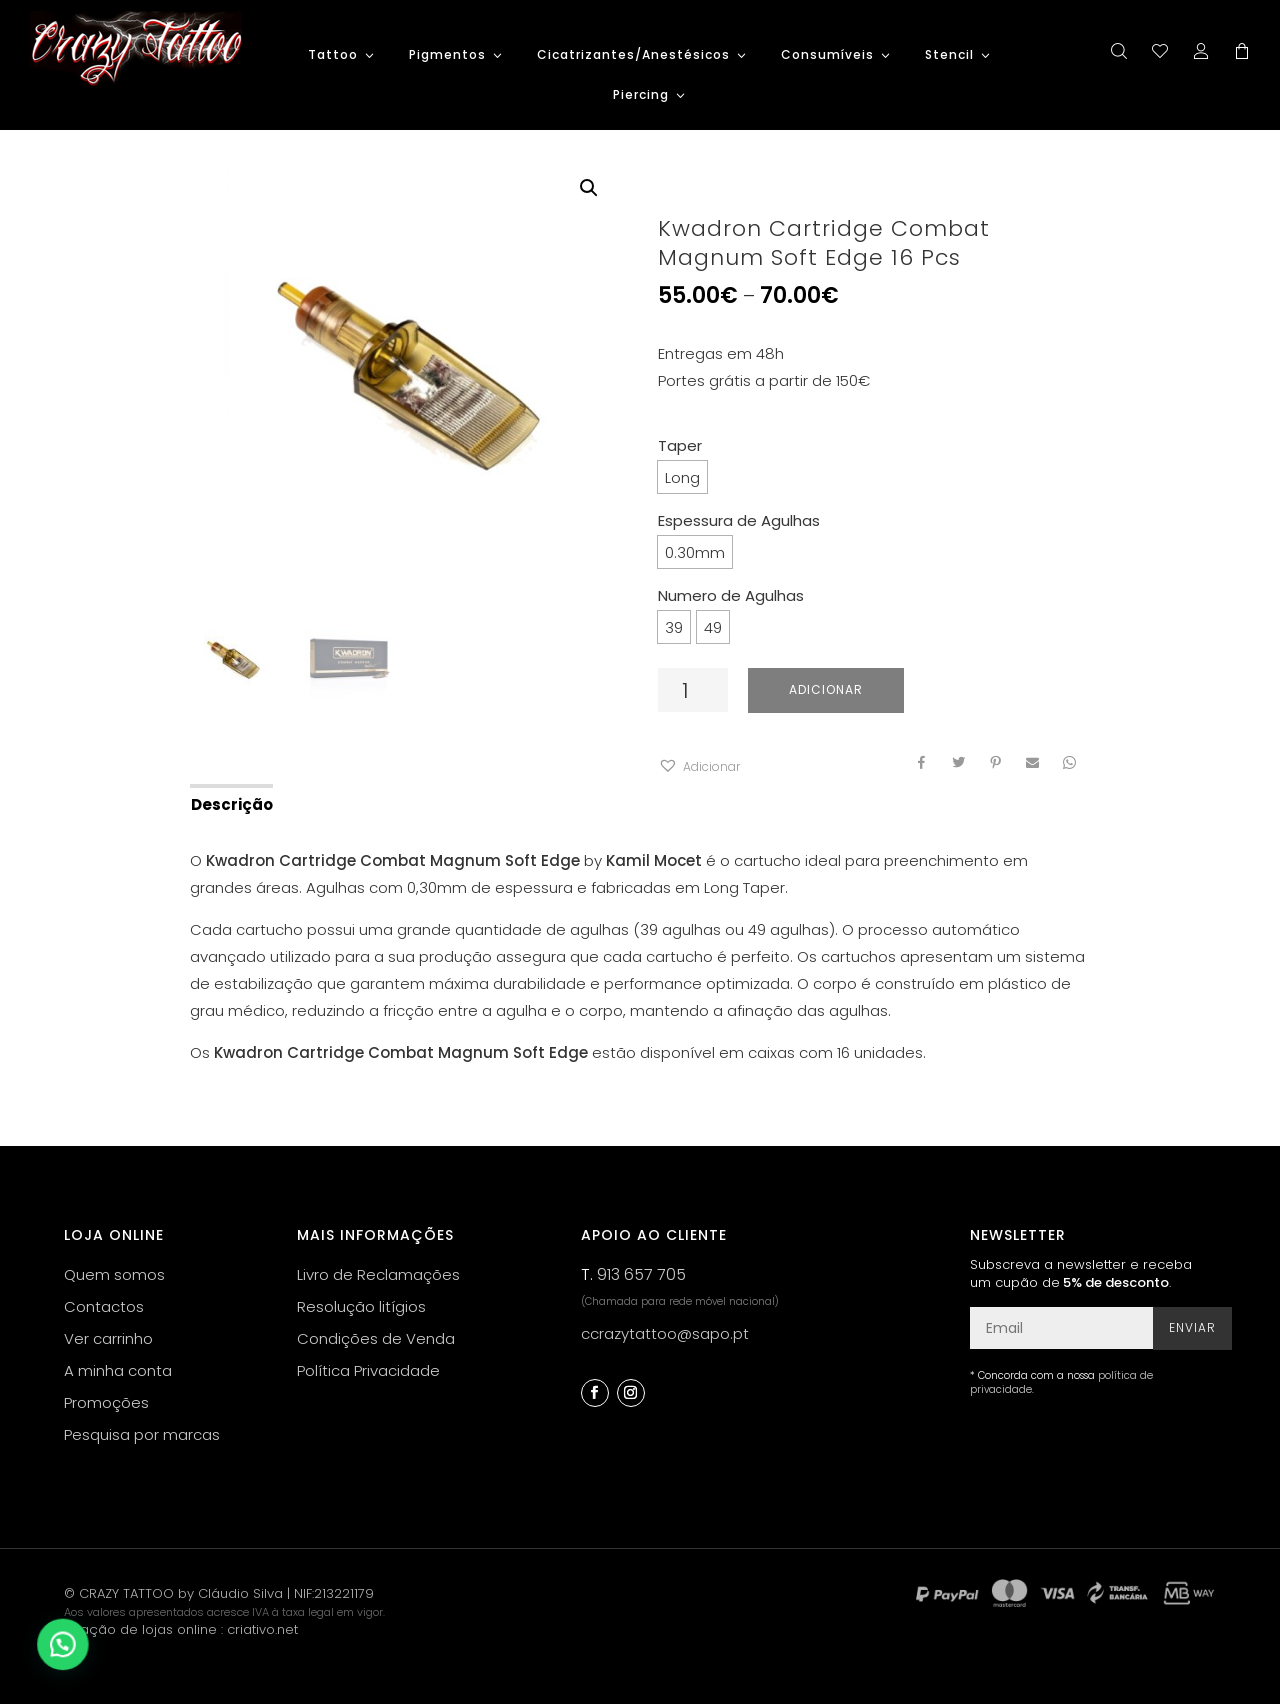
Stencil (949, 55)
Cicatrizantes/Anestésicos (633, 55)
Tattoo (333, 55)
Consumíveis (827, 55)
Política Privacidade (368, 1370)
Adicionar (826, 689)
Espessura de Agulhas (739, 520)
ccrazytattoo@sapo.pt (665, 1333)
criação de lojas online (140, 1629)
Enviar (1192, 1327)
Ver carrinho (108, 1338)
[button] (699, 766)
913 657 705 (641, 1274)
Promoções (106, 1402)
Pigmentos (447, 55)
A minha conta (118, 1370)
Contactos (104, 1306)
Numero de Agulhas (731, 595)
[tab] (230, 803)
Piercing (641, 95)
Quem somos (114, 1274)
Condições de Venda (376, 1338)
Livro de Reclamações (378, 1274)
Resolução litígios (361, 1306)
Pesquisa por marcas (142, 1434)
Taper (680, 445)
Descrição (232, 804)
